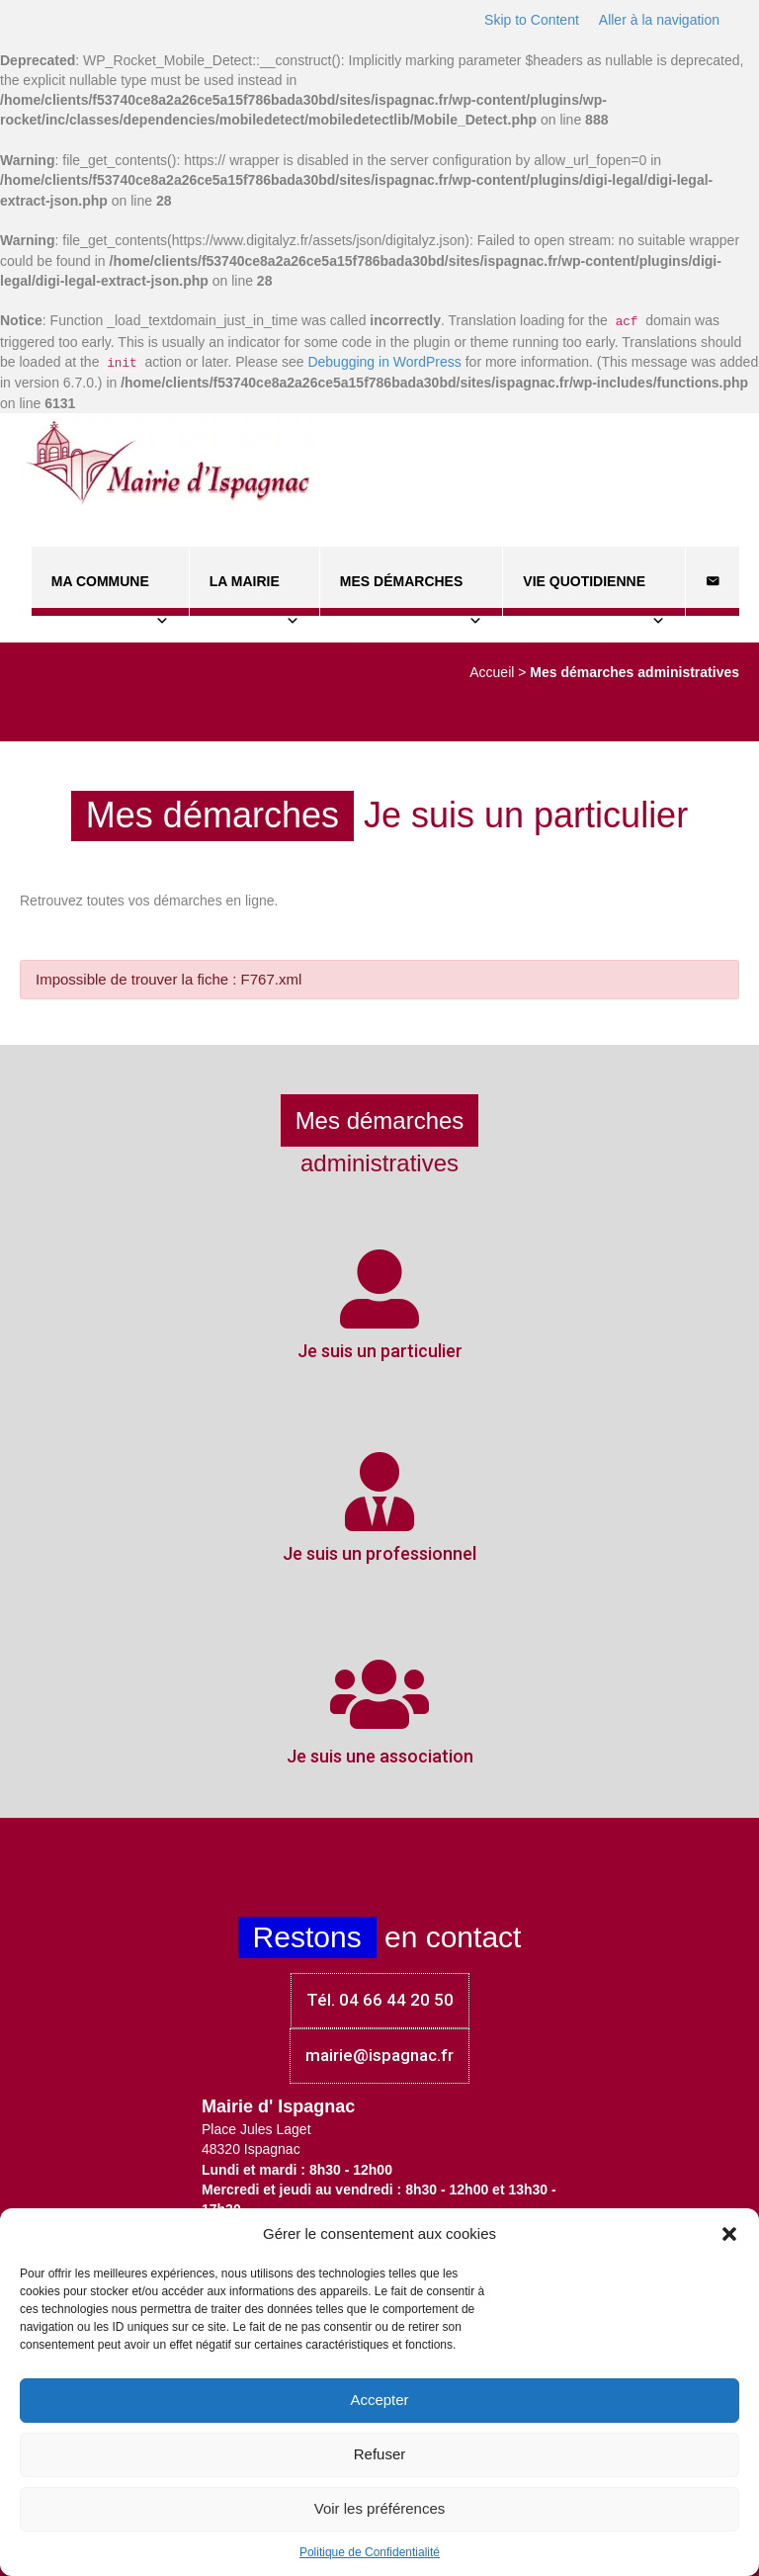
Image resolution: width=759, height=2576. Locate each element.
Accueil (491, 672)
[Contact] (712, 581)
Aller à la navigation (659, 20)
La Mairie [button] (254, 594)
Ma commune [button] (110, 594)
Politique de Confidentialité (369, 2552)
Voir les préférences (380, 2508)
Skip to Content (531, 20)
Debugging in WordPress (384, 362)
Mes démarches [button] (411, 594)
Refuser (380, 2454)
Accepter (379, 2399)
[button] (729, 2234)
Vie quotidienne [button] (594, 594)
